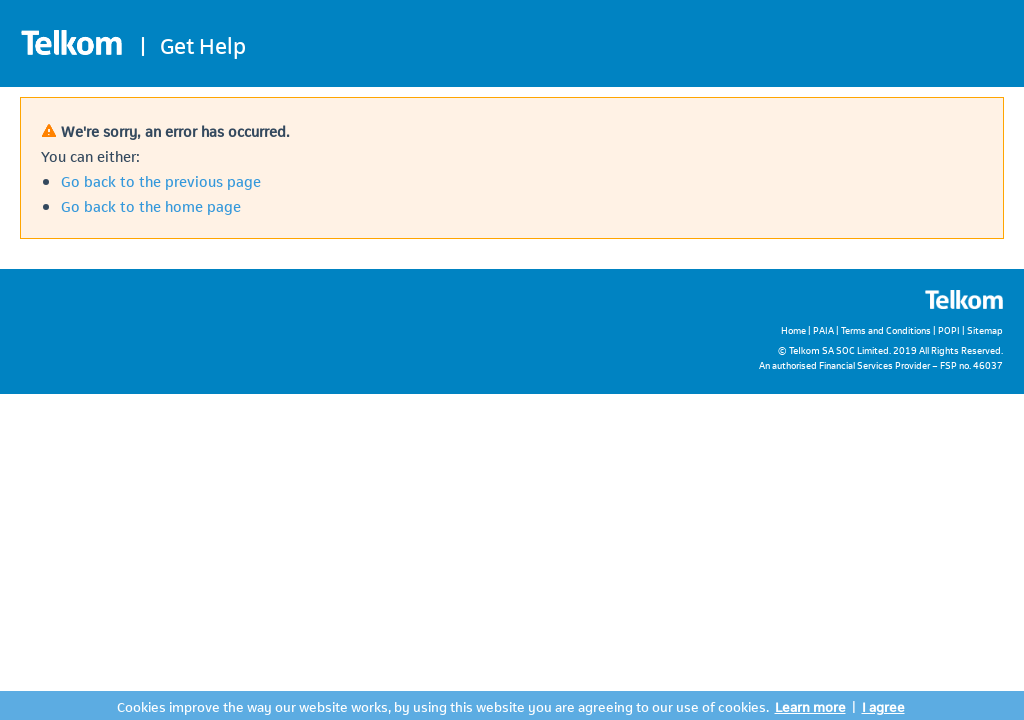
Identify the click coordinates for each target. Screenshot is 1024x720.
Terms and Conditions (886, 329)
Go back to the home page (151, 205)
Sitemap (985, 329)
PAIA (823, 329)
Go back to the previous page (161, 180)
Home (793, 329)
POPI (949, 329)
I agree (883, 705)
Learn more (810, 705)
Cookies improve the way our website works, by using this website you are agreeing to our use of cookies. (443, 705)
